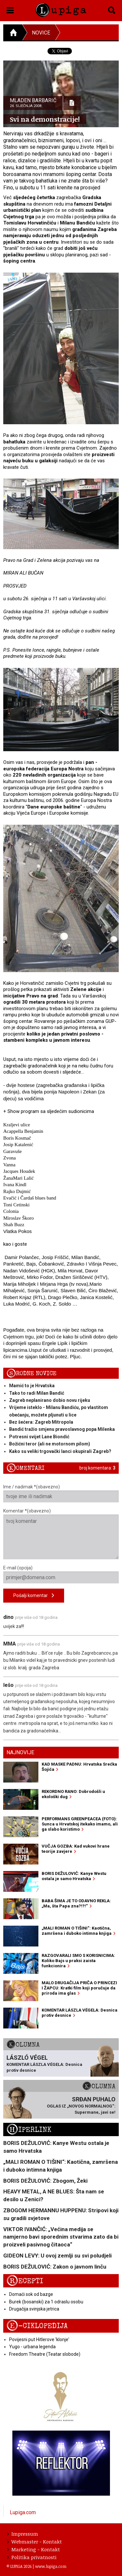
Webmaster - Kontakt (34, 2541)
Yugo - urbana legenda (32, 2346)
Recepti (25, 2281)
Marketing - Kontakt (33, 2549)
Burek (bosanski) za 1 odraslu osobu (46, 2301)
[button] (10, 9)
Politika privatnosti (32, 2557)
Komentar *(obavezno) (61, 1533)
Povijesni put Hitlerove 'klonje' (39, 2339)
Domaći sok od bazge (31, 2294)
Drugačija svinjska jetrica (34, 2309)
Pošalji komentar (33, 1595)
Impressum (22, 2533)
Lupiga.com (23, 2512)
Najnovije (20, 1752)
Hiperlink (29, 2130)
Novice (41, 33)
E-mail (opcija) (61, 1574)
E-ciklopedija (37, 2326)
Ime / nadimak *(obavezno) (61, 1493)
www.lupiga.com (50, 2566)
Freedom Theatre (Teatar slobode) (44, 2354)
